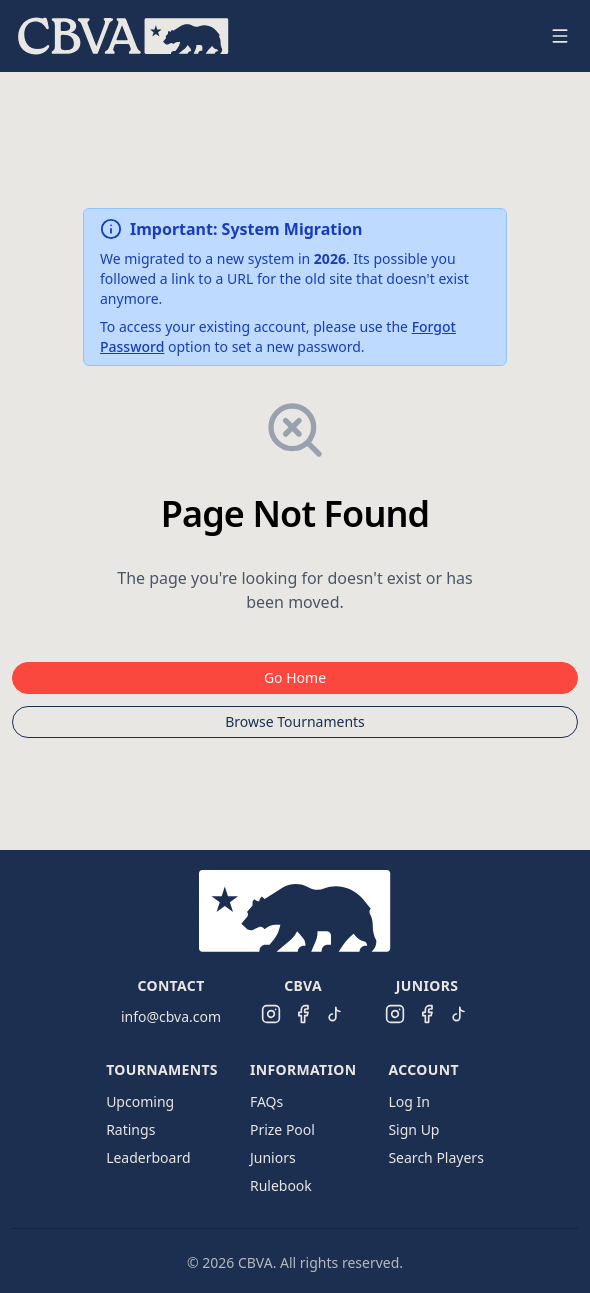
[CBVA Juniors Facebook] (427, 1014)
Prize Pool (282, 1129)
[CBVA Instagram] (271, 1014)
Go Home (295, 677)
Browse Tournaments (295, 721)
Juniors (273, 1157)
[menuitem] (123, 36)
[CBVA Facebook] (303, 1014)
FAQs (266, 1101)
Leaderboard (148, 1157)
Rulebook (281, 1185)
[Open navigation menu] (560, 36)
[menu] (271, 36)
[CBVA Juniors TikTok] (459, 1014)
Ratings (130, 1129)
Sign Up (413, 1129)
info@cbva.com (171, 1016)
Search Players (435, 1157)
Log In (408, 1101)
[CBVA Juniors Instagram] (395, 1014)
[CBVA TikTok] (335, 1014)
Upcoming (140, 1101)
